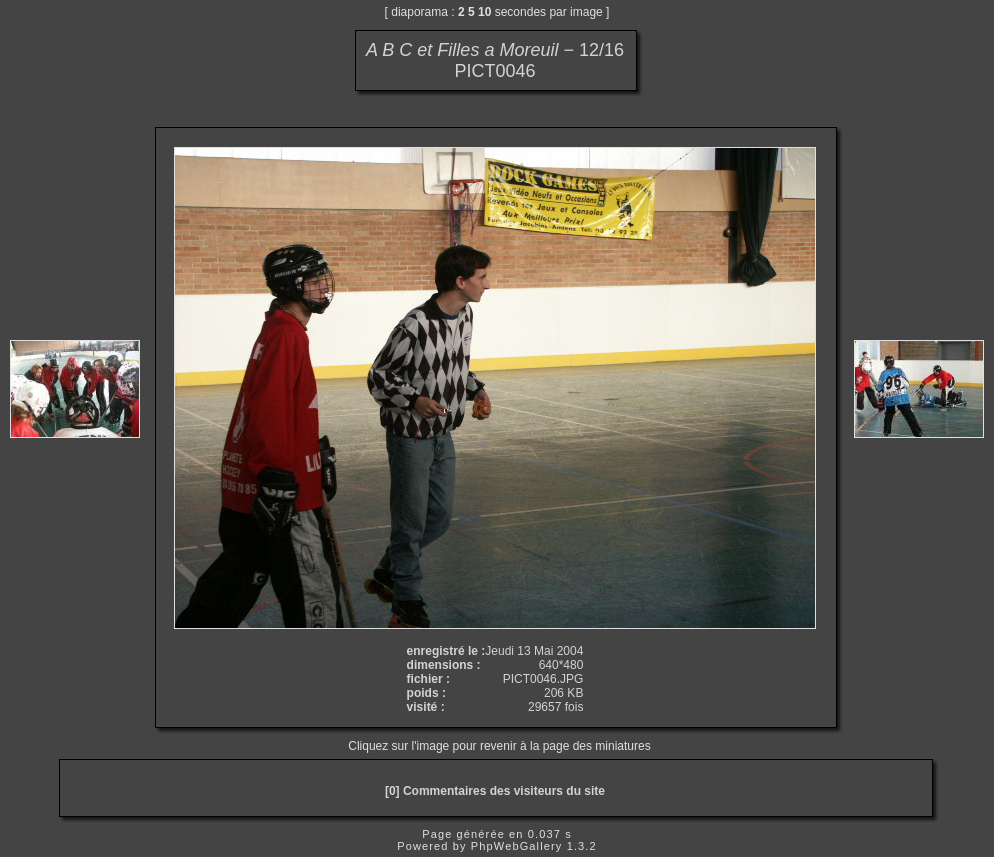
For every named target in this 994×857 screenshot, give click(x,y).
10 (484, 12)
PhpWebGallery (517, 846)
